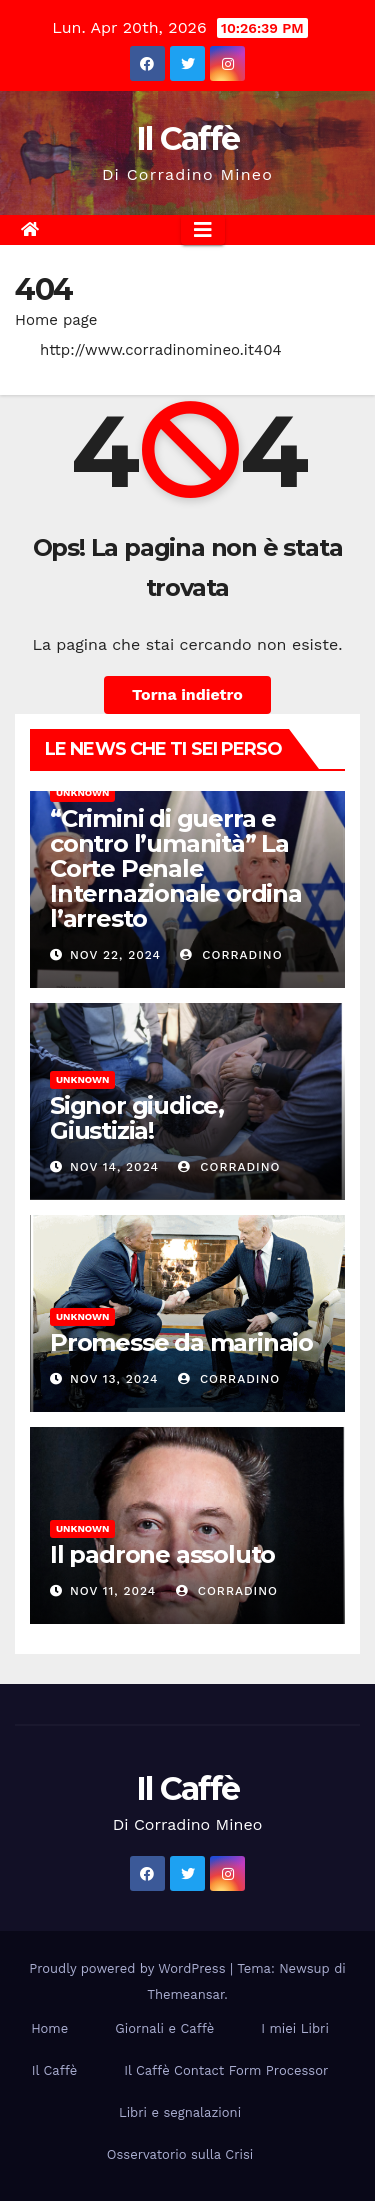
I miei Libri (295, 2028)
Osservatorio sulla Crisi (180, 2154)
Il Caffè (187, 138)
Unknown (82, 792)
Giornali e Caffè (164, 2028)
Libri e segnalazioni (180, 2112)
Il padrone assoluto (162, 1554)
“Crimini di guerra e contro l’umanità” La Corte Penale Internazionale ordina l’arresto (176, 868)
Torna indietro (187, 694)
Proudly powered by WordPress (129, 1968)
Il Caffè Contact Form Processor (226, 2070)
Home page (56, 320)
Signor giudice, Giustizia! (137, 1118)
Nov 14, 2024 (114, 1167)
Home (49, 2028)
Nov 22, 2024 (115, 955)
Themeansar (185, 1994)
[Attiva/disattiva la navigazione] (203, 230)
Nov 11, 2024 (113, 1591)
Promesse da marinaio (181, 1342)
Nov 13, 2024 (114, 1379)
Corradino (231, 955)
